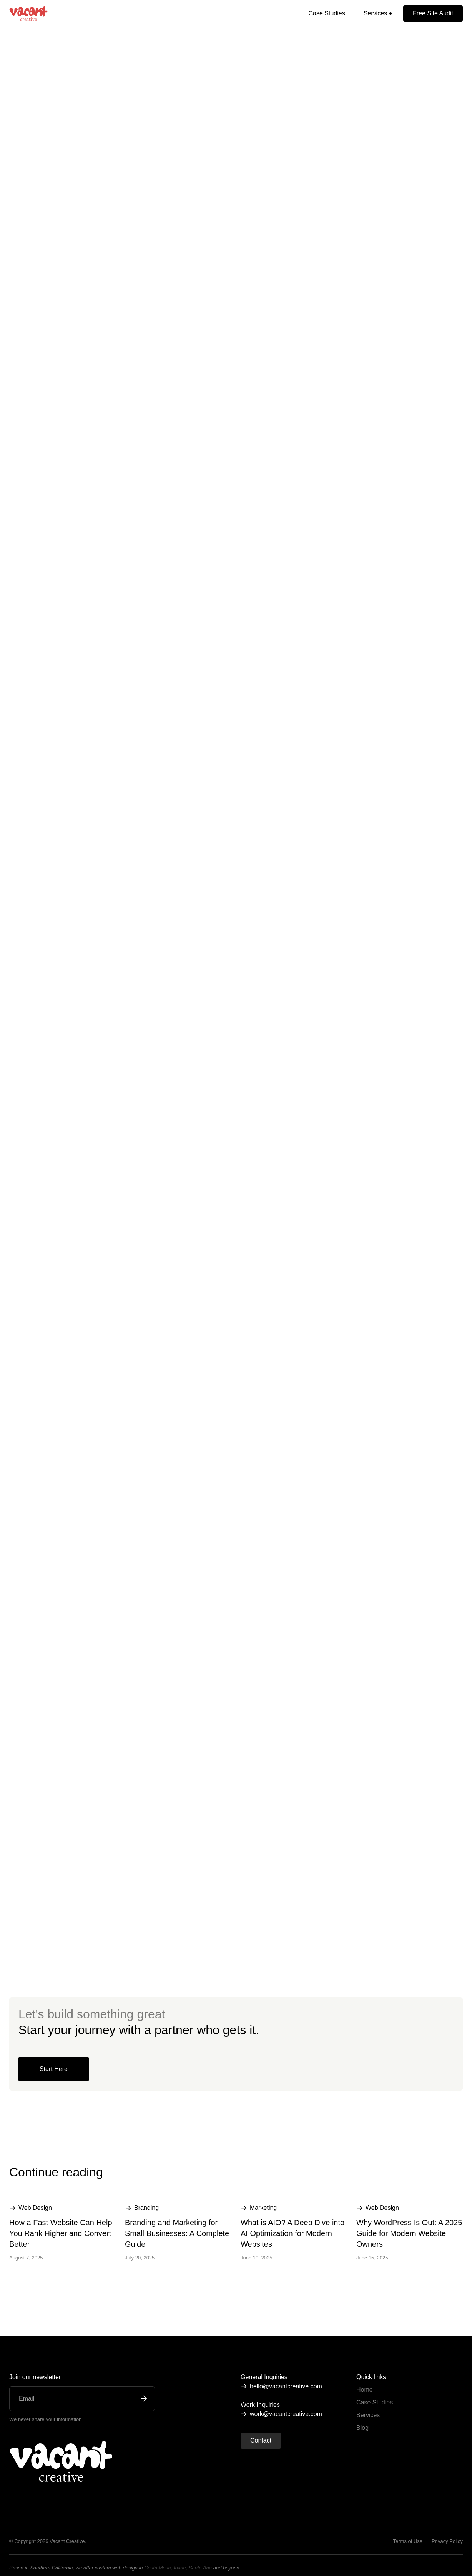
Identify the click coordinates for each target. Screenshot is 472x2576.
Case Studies (327, 13)
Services (368, 2415)
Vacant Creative (67, 2541)
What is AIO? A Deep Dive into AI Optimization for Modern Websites (292, 2233)
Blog (362, 2427)
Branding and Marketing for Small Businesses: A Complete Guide (177, 2233)
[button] (378, 13)
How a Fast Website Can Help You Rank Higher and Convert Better (60, 2233)
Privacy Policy (447, 2541)
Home (364, 2389)
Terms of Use (408, 2541)
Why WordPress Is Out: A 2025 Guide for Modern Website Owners (409, 2233)
